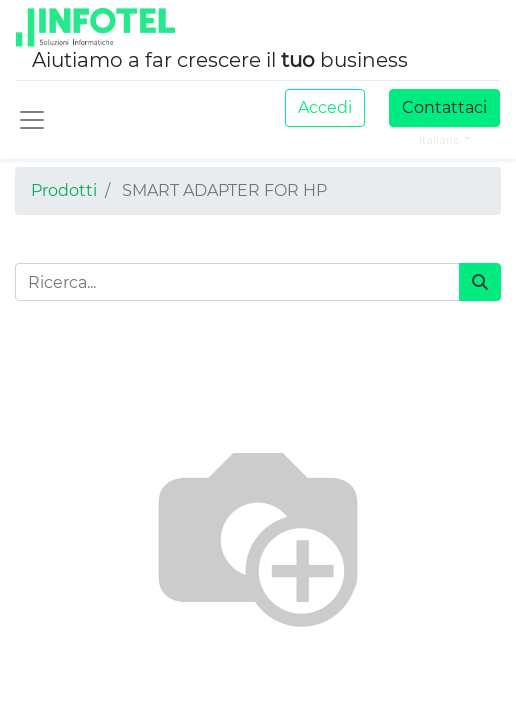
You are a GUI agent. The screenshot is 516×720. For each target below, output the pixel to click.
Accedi (325, 107)
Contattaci (444, 107)
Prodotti (64, 190)
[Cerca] (480, 282)
